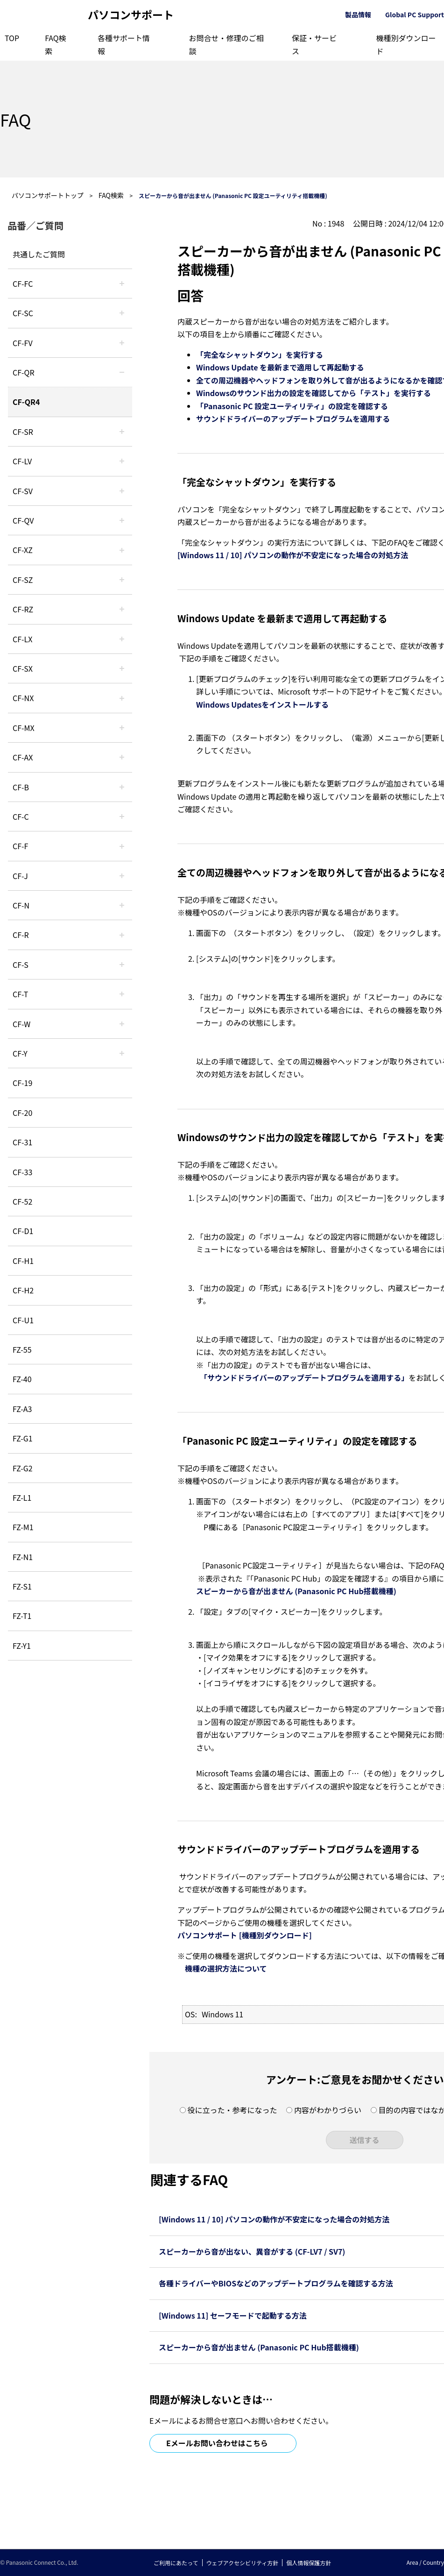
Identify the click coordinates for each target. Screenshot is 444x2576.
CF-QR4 (26, 401)
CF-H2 (23, 1290)
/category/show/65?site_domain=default (121, 609)
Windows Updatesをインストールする (262, 704)
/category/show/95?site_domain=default (121, 1024)
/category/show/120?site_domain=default (121, 283)
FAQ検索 (111, 195)
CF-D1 (23, 1231)
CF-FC (23, 283)
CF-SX (23, 668)
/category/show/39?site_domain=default (121, 728)
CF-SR (23, 431)
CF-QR (24, 372)
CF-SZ (23, 580)
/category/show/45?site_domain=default (121, 816)
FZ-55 (22, 1349)
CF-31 (22, 1142)
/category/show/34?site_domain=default (121, 639)
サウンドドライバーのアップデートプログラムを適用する (293, 418)
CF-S (20, 964)
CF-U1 (23, 1320)
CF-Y (20, 1053)
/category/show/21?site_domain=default (121, 343)
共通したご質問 (39, 254)
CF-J (20, 876)
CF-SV (23, 491)
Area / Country (425, 2562)
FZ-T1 (22, 1616)
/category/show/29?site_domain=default (121, 461)
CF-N (21, 905)
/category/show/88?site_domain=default (121, 580)
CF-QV (23, 520)
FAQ (15, 119)
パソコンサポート (131, 14)
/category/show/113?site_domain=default (121, 1053)
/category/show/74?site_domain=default (121, 431)
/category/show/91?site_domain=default (121, 994)
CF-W (21, 1024)
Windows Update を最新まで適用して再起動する (280, 367)
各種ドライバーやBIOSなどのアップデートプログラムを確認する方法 (276, 2283)
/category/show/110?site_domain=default (121, 372)
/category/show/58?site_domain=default (121, 520)
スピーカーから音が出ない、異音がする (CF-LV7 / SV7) (252, 2251)
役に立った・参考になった (232, 2109)
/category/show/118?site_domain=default (121, 313)
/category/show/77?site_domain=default (121, 491)
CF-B (21, 787)
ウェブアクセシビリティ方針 (242, 2563)
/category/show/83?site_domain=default (121, 668)
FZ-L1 (22, 1497)
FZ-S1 (22, 1586)
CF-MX (24, 728)
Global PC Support (414, 14)
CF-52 (22, 1201)
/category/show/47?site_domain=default (121, 876)
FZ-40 (22, 1379)
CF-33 (22, 1172)
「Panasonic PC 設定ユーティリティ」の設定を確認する (292, 406)
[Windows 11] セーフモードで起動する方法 (233, 2315)
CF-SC (23, 313)
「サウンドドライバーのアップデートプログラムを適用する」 (306, 1377)
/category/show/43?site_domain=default (121, 757)
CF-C (21, 816)
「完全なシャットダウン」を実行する (259, 354)
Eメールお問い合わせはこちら (217, 2442)
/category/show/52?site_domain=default (121, 698)
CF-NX (23, 698)
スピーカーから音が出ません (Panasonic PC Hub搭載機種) (296, 1591)
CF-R (21, 935)
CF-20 (22, 1112)
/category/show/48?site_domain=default (121, 905)
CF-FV (23, 343)
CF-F (20, 846)
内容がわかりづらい (327, 2109)
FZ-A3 (22, 1409)
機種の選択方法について (226, 1968)
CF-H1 (23, 1261)
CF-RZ (23, 609)
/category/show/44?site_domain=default (121, 787)
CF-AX (23, 757)
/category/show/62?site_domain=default (121, 935)
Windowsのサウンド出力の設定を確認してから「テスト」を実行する (313, 392)
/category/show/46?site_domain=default (121, 846)
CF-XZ (23, 550)
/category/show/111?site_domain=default (121, 550)
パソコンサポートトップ (48, 195)
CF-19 (22, 1083)
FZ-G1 (23, 1438)
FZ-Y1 (22, 1645)
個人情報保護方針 (308, 2563)
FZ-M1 (23, 1527)
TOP (12, 37)
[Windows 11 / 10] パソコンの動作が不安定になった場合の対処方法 (292, 555)
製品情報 (358, 14)
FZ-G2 (23, 1468)
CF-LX (22, 639)
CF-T (20, 994)
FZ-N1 (23, 1557)
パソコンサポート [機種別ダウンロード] (244, 1935)
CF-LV (22, 461)
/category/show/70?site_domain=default (121, 964)
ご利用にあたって (176, 2563)
